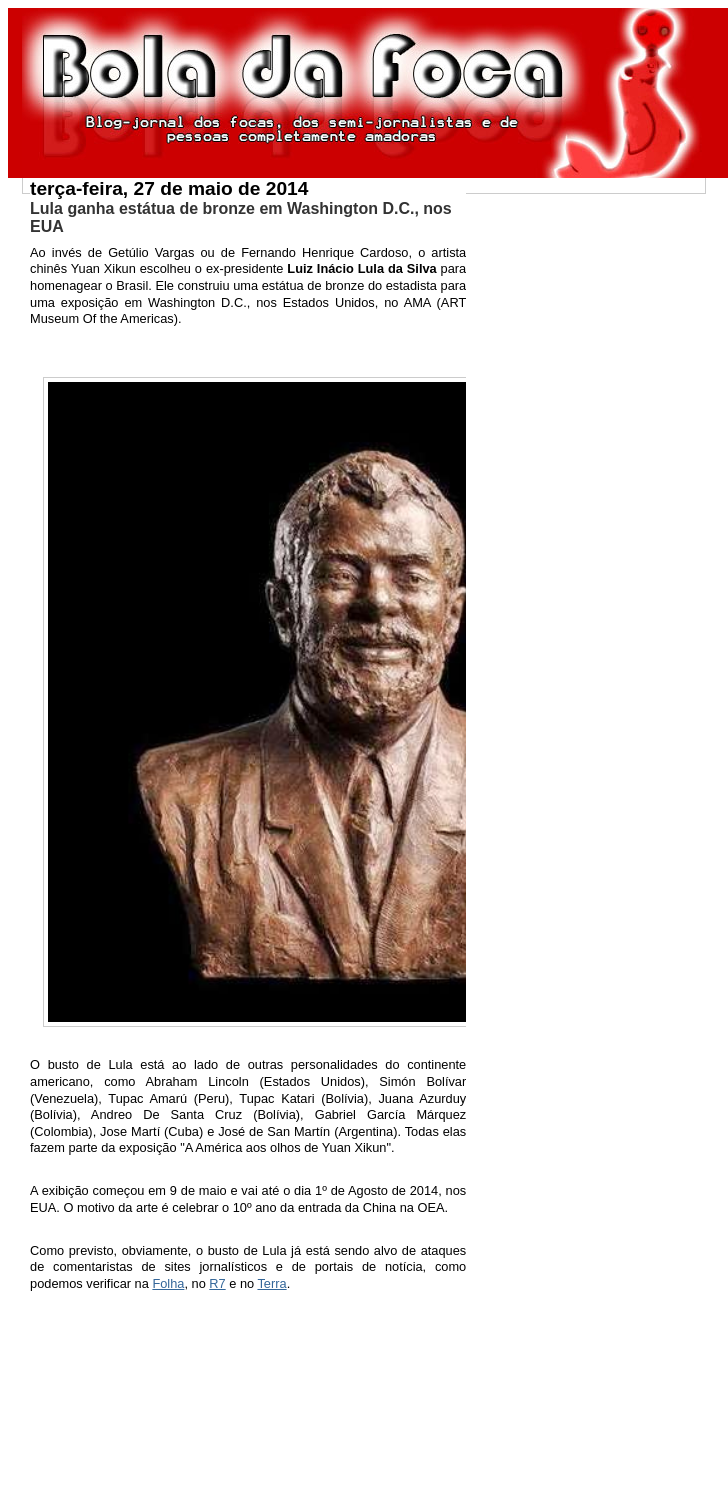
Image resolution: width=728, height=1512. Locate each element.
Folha (168, 1283)
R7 (217, 1283)
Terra (271, 1283)
